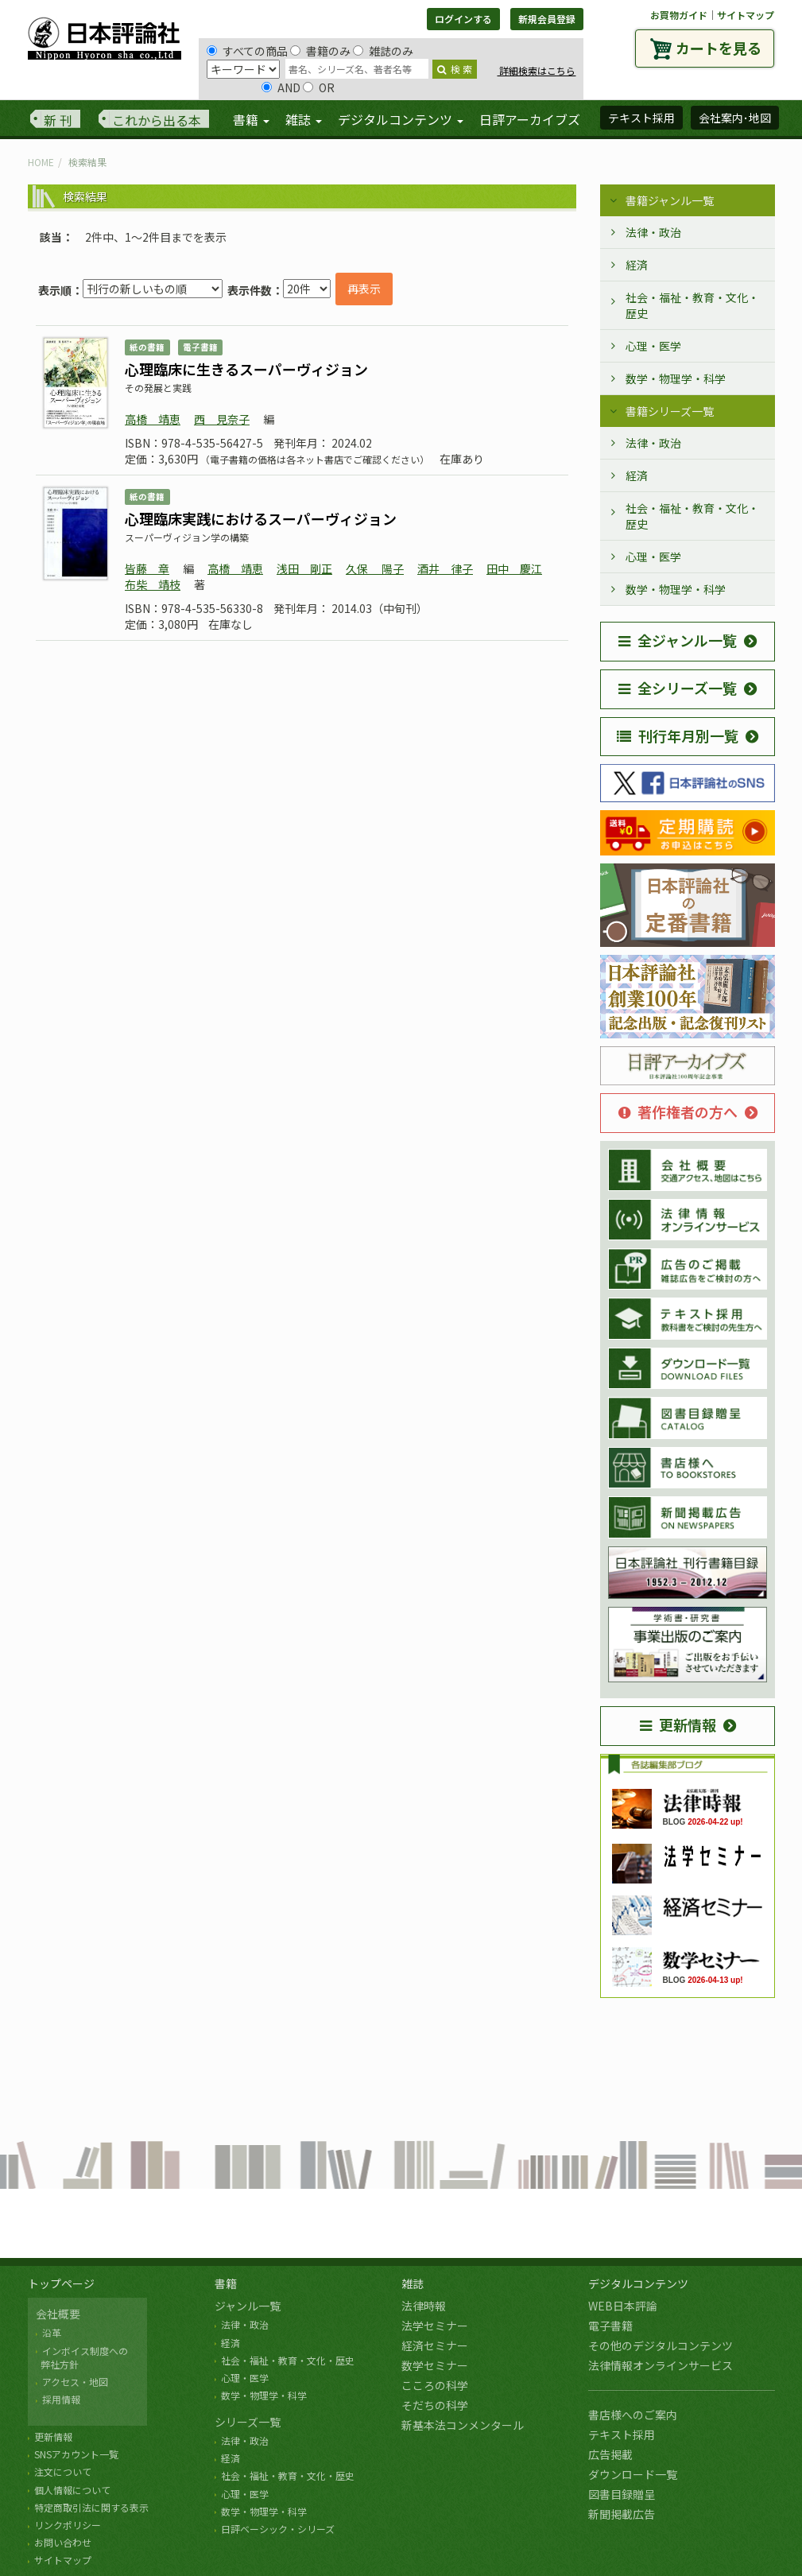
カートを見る (718, 47)
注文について (62, 2471)
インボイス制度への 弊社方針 (82, 2357)
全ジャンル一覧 (677, 640)
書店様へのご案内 (632, 2415)
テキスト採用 (621, 2434)
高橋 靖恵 (152, 419)
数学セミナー (434, 2365)
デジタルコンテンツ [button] (400, 119)
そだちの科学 (434, 2405)
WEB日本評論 (622, 2306)
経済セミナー (434, 2345)
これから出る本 (156, 120)
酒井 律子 (445, 568)
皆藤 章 (147, 568)
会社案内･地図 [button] (735, 118)
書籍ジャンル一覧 (670, 200)
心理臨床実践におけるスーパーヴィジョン (261, 518)
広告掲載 (610, 2454)
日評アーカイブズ (529, 119)
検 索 (454, 69)
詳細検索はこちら (536, 70)
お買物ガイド (678, 14)
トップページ (61, 2283)
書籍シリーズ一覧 (670, 411)
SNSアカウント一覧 (76, 2454)
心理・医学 (653, 346)
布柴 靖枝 (152, 584)
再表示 (364, 289)
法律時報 (423, 2306)
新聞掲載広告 (621, 2514)
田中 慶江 (514, 568)
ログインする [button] (463, 18)
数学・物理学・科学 (676, 378)
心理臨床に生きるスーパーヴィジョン (246, 369)
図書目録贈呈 (621, 2494)
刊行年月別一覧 (677, 735)
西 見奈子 (222, 419)
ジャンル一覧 (248, 2306)
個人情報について (72, 2489)
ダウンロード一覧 (632, 2474)
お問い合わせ (62, 2542)
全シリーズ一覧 (677, 687)
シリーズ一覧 (248, 2422)
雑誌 (412, 2283)
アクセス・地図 (75, 2381)
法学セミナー (434, 2326)
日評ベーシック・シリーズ (278, 2528)
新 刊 (58, 120)
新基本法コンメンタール (462, 2425)
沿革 (51, 2332)
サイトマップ (745, 14)
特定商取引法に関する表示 (91, 2507)
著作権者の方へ (678, 1111)
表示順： (60, 290)
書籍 (226, 2283)
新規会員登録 (546, 18)
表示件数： (255, 290)
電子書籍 (610, 2326)
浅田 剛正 (304, 568)
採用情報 (61, 2399)
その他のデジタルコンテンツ (660, 2345)
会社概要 (58, 2314)
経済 (637, 265)
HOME (41, 162)
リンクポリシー (67, 2524)
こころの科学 (434, 2385)
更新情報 (678, 1724)
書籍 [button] (251, 119)
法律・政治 (653, 232)
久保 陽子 (375, 568)
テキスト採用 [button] (641, 118)
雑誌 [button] (303, 119)
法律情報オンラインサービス (660, 2365)
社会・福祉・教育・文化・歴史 (692, 305)
